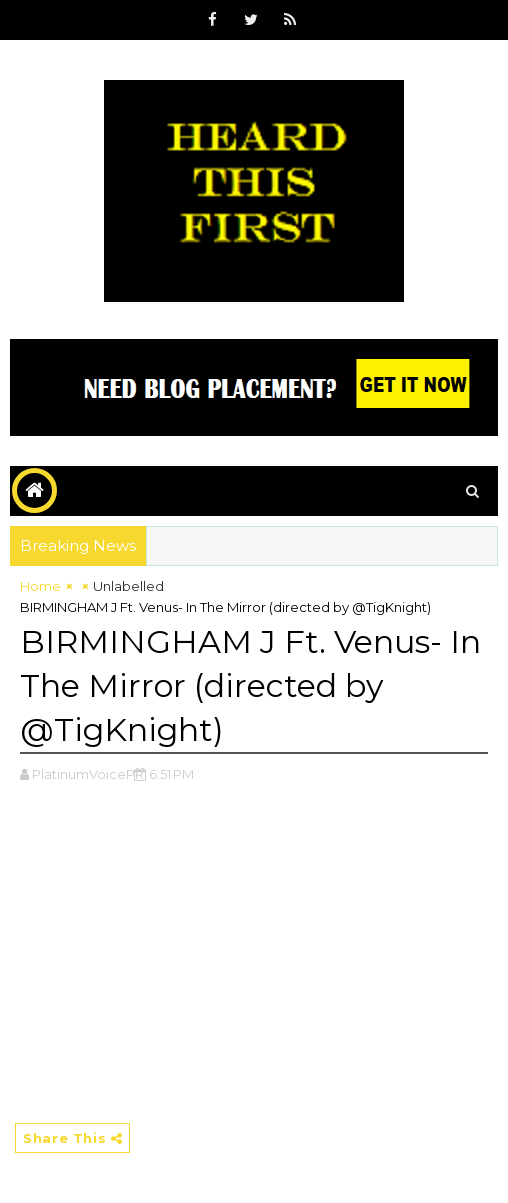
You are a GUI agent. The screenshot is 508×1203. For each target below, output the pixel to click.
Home (40, 586)
